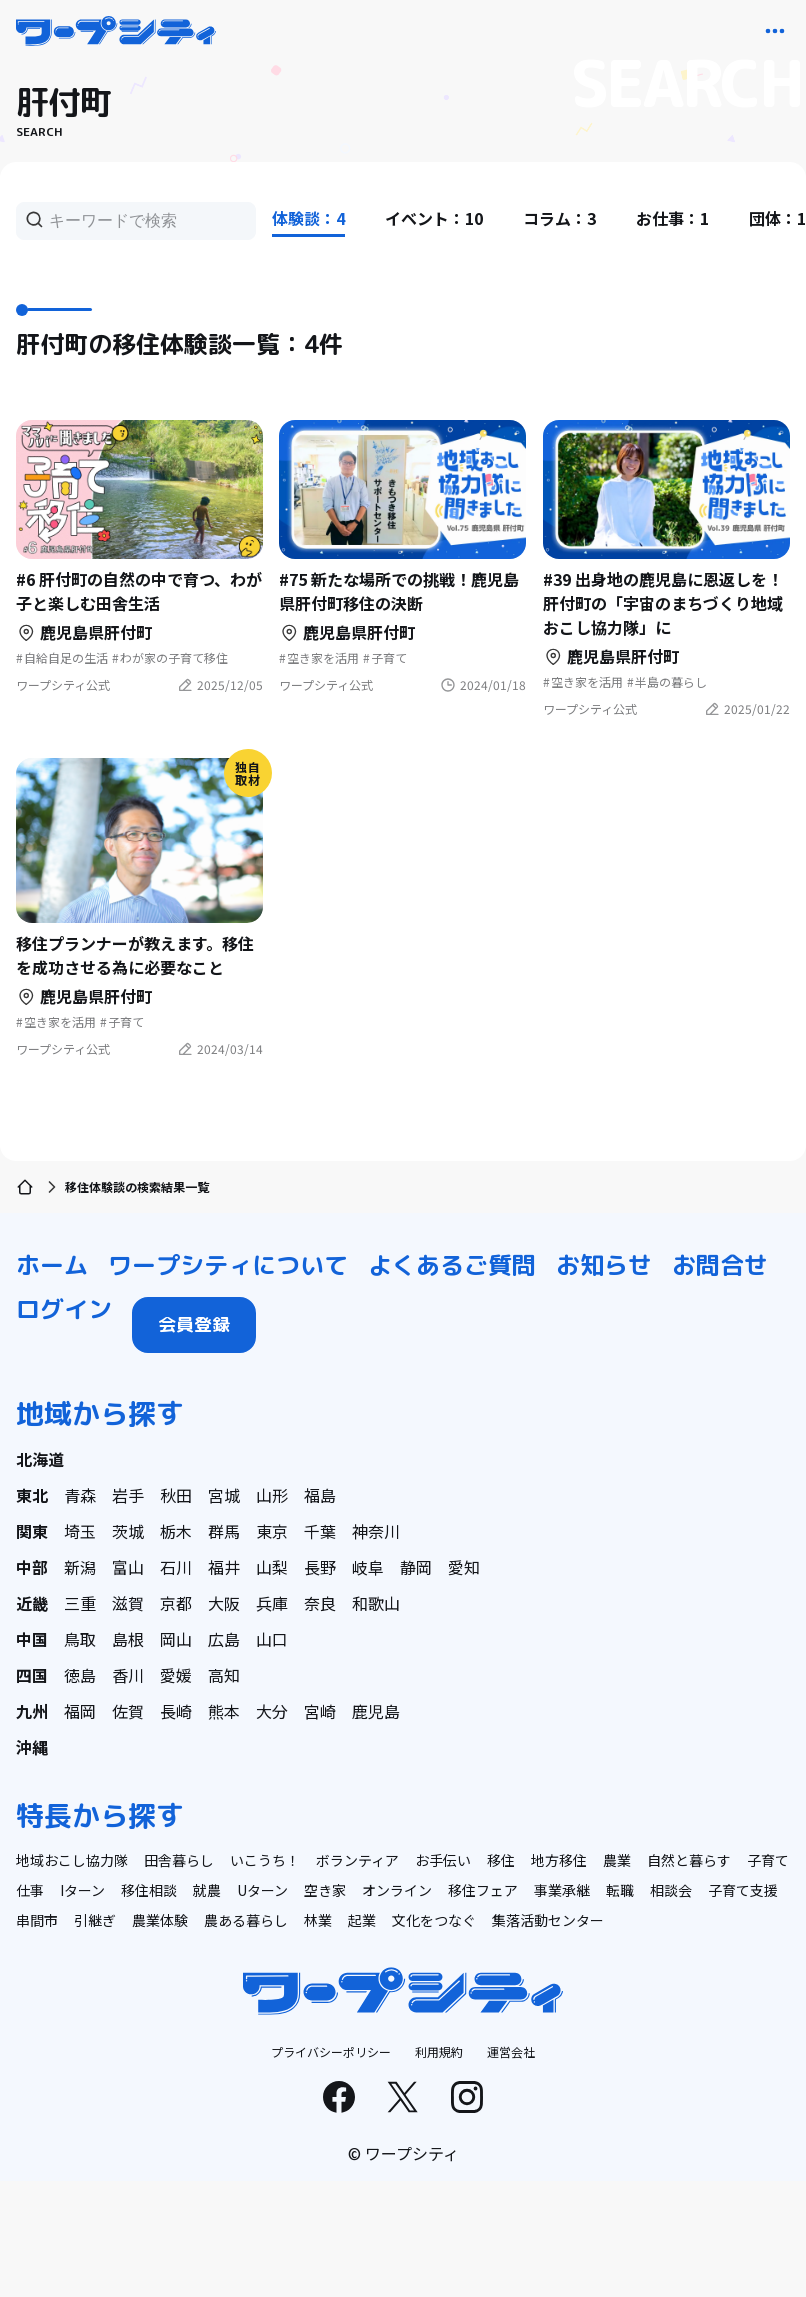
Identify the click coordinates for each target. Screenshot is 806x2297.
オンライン (397, 1890)
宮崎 (320, 1711)
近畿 (32, 1603)
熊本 (224, 1711)
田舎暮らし (179, 1860)
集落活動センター (548, 1920)
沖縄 (32, 1747)
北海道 (40, 1459)
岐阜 (368, 1567)
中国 (32, 1639)
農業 (617, 1860)
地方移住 (559, 1860)
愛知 (464, 1567)
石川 (176, 1567)
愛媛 (176, 1675)
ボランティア (357, 1860)
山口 (272, 1639)
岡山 (176, 1639)
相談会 (671, 1890)
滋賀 (128, 1603)
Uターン (262, 1890)
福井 (224, 1567)
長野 (320, 1567)
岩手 (128, 1495)
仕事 (30, 1890)
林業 (318, 1920)
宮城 (224, 1495)
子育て (768, 1860)
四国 (32, 1675)
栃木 (176, 1531)
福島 (320, 1495)
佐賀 (128, 1711)
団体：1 (777, 218)
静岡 (416, 1567)
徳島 (80, 1675)
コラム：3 (559, 218)
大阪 (224, 1603)
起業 (362, 1920)
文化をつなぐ (434, 1920)
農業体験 (160, 1920)
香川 (128, 1675)
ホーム (52, 1265)
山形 (272, 1495)
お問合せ (720, 1265)
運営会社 (511, 2051)
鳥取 (80, 1639)
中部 (32, 1567)
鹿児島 (376, 1711)
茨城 (128, 1531)
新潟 (80, 1567)
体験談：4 (308, 218)
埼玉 (80, 1531)
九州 (32, 1711)
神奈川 (376, 1531)
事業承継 (562, 1890)
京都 (176, 1603)
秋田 (176, 1495)
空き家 (325, 1890)
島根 (128, 1639)
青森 (80, 1495)
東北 (32, 1495)
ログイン (64, 1309)
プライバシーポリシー (331, 2051)
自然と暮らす (689, 1860)
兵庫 (272, 1603)
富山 (128, 1567)
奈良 (320, 1603)
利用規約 (439, 2051)
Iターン (82, 1890)
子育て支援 (743, 1890)
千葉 (320, 1531)
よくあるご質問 (452, 1265)
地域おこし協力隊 (72, 1860)
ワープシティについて (228, 1265)
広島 (224, 1639)
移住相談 (149, 1890)
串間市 (37, 1920)
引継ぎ (95, 1920)
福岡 (80, 1711)
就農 (207, 1890)
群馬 (224, 1531)
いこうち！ (265, 1860)
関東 (32, 1531)
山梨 (272, 1567)
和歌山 (376, 1603)
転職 (620, 1890)
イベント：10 (434, 218)
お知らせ (604, 1265)
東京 (272, 1531)
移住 (501, 1860)
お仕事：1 (672, 218)
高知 (224, 1675)
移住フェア (483, 1890)
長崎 (176, 1711)
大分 (272, 1711)
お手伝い (443, 1860)
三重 (80, 1603)
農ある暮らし (246, 1920)
